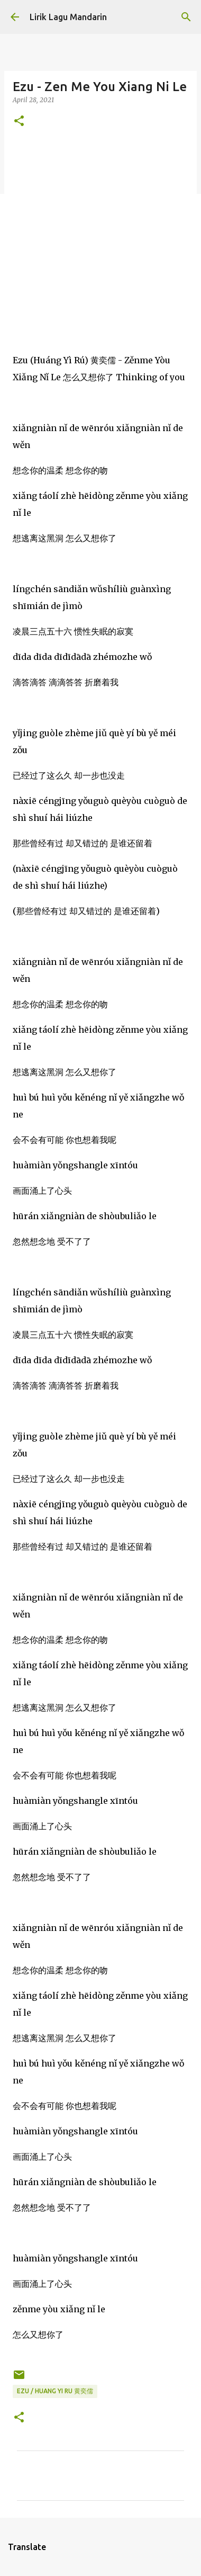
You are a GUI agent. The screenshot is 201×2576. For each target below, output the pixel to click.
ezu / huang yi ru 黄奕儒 (55, 2390)
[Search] (186, 17)
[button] (19, 121)
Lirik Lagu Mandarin (68, 17)
